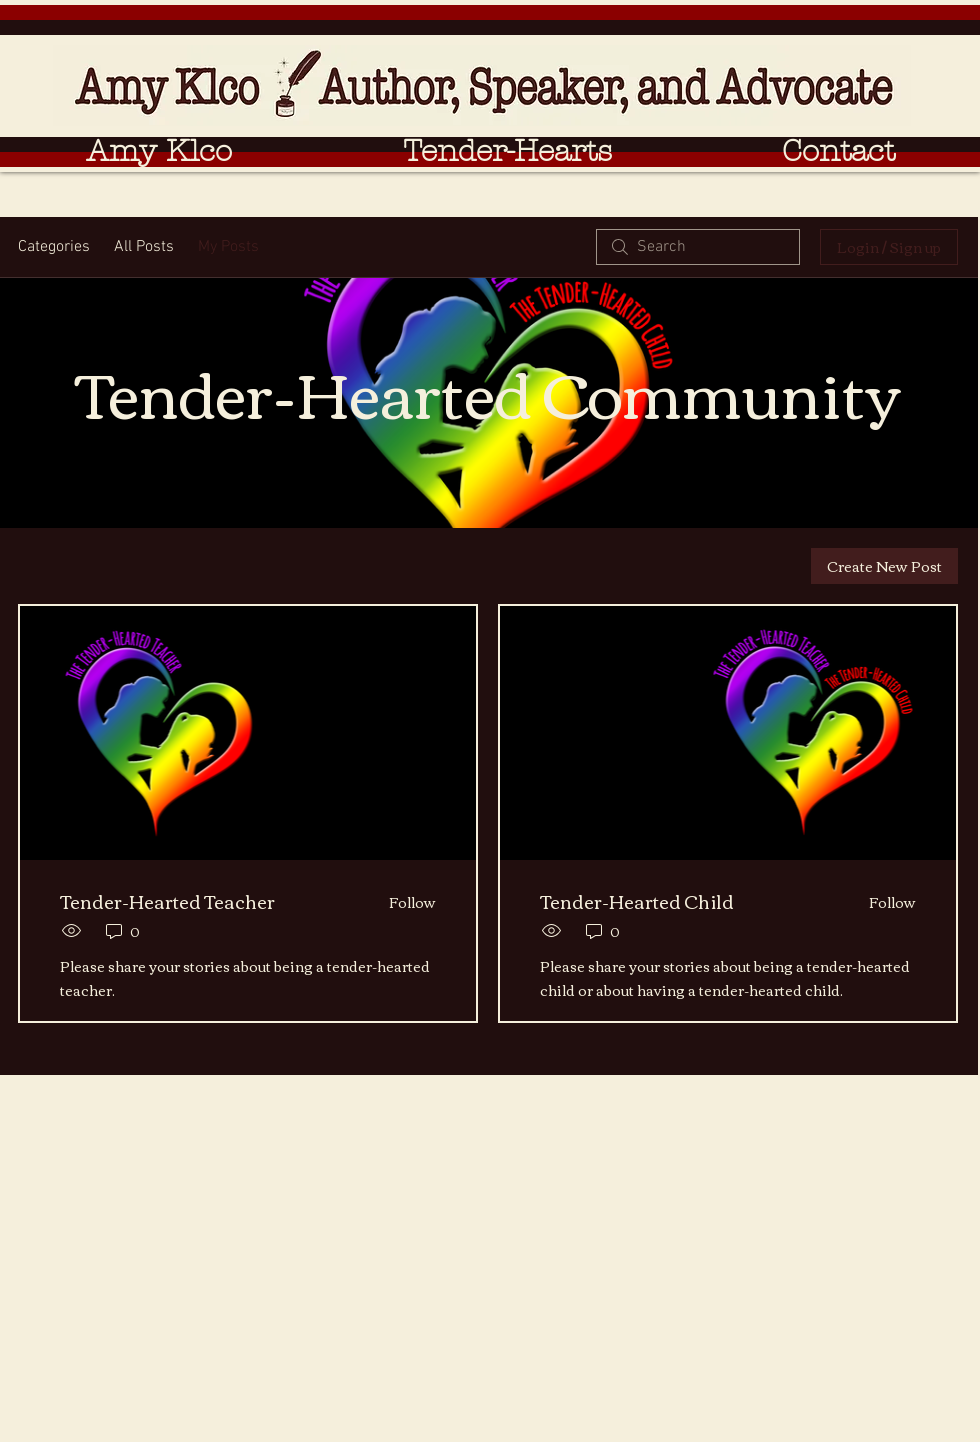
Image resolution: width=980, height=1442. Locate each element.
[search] (698, 247)
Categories (54, 247)
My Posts (228, 247)
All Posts (144, 247)
